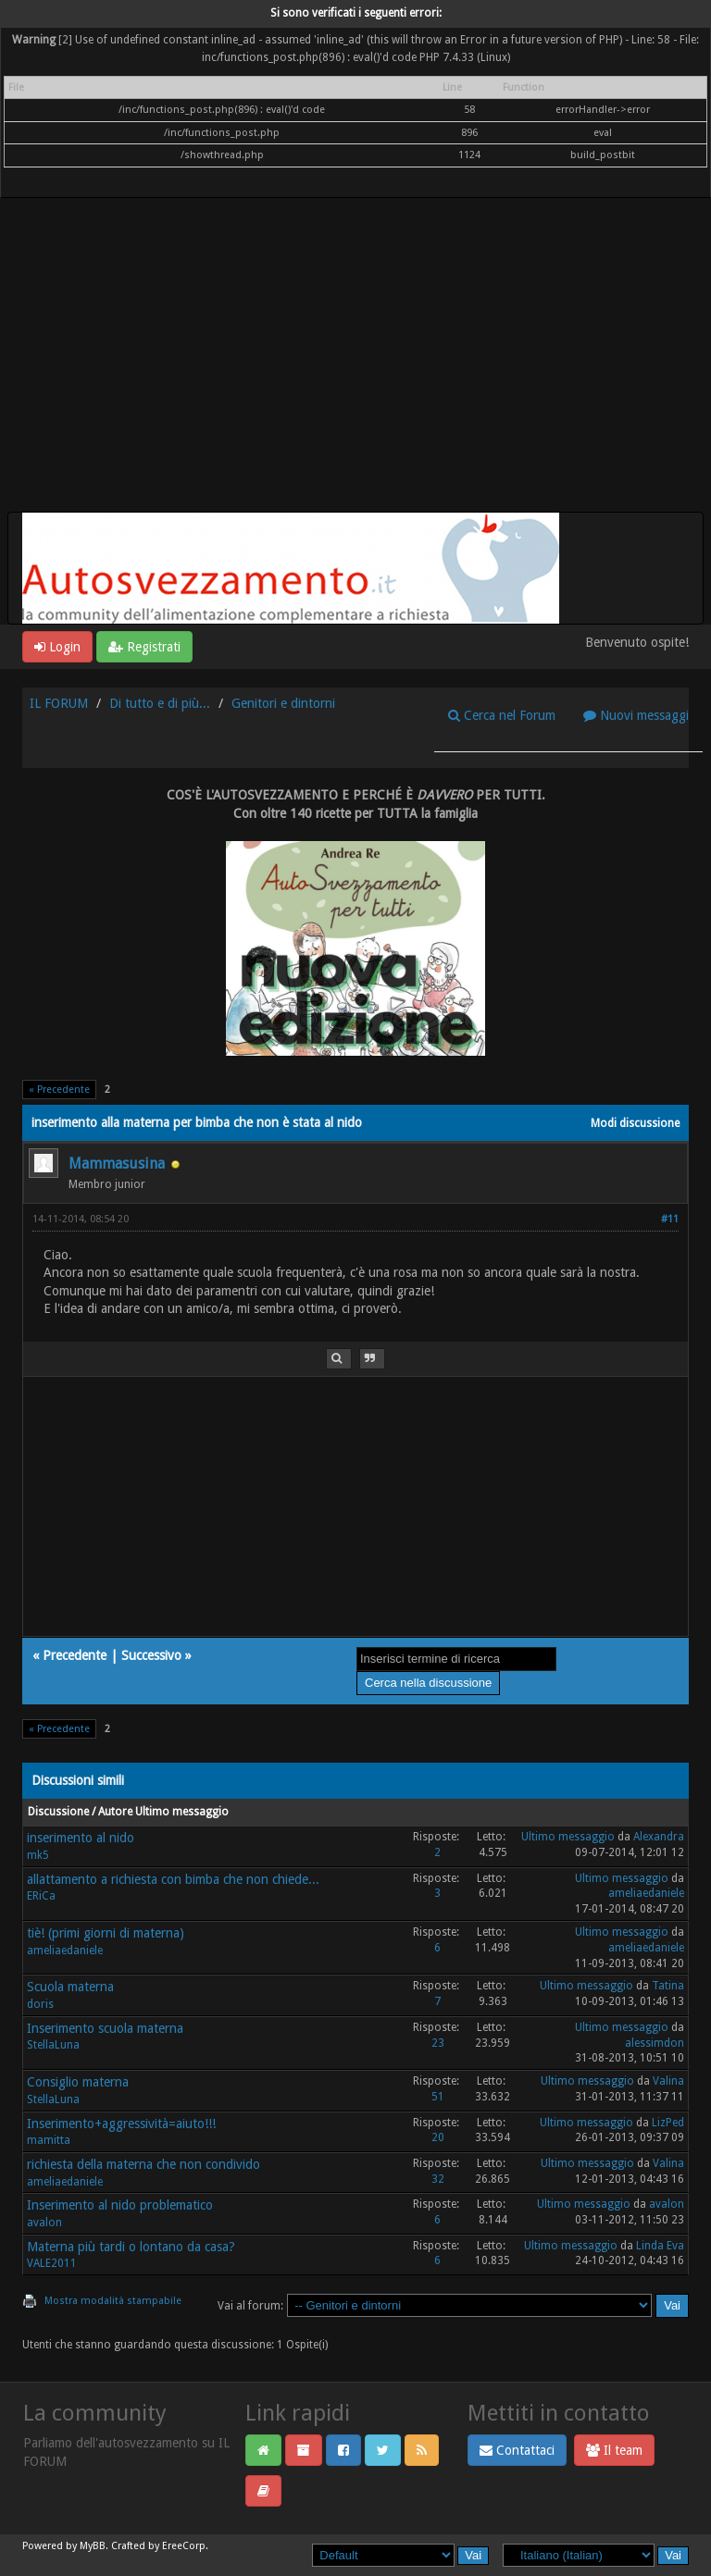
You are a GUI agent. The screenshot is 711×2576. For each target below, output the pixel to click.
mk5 (38, 1855)
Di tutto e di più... (159, 703)
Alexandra (658, 1836)
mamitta (48, 2140)
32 (437, 2179)
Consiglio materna (78, 2081)
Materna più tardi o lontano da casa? (131, 2246)
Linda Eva (660, 2245)
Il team (614, 2450)
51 (437, 2096)
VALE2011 (52, 2263)
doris (40, 2004)
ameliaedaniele (646, 1893)
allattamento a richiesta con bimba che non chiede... (173, 1879)
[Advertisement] (355, 372)
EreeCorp (184, 2546)
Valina (668, 2080)
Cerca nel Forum (501, 715)
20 (437, 2137)
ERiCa (41, 1895)
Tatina (668, 1985)
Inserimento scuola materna (105, 2028)
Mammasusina (117, 1163)
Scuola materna (70, 1986)
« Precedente (59, 1090)
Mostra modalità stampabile (112, 2301)
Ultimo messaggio (568, 1836)
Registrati (144, 646)
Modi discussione (635, 1123)
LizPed (668, 2122)
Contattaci (517, 2450)
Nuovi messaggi (636, 715)
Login (57, 646)
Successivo (151, 1655)
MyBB (93, 2546)
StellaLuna (53, 2044)
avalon (44, 2222)
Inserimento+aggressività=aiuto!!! (121, 2123)
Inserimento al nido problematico (120, 2205)
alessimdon (654, 2043)
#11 (670, 1219)
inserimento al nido (80, 1837)
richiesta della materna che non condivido (143, 2164)
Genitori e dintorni (283, 703)
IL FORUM (59, 703)
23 (437, 2043)
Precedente (74, 1655)
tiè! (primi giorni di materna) (105, 1933)
